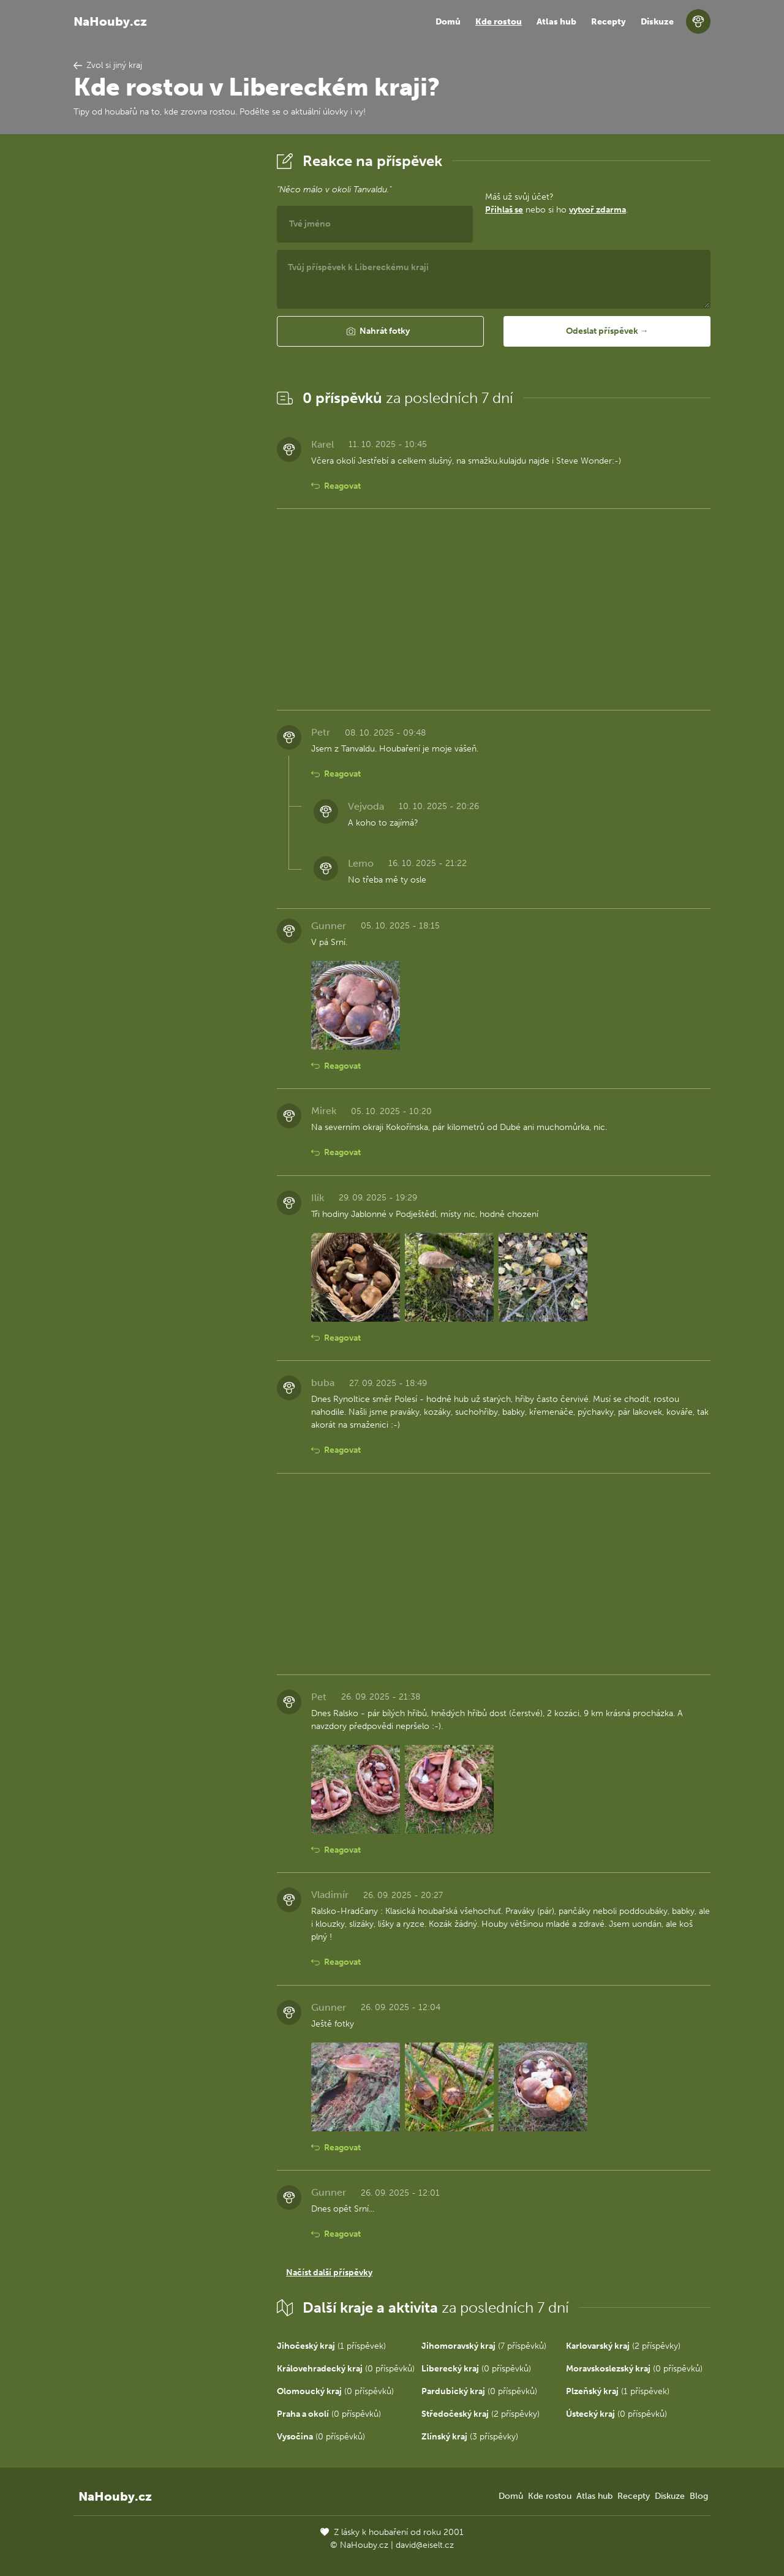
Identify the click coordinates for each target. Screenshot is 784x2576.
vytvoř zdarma (597, 210)
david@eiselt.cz (425, 2545)
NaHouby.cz (110, 21)
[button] (380, 331)
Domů (448, 22)
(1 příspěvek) (331, 2346)
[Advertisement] (165, 332)
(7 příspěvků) (483, 2346)
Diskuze (657, 22)
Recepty (608, 22)
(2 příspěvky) (623, 2346)
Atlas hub (556, 22)
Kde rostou (498, 22)
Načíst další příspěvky (329, 2272)
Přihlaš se (504, 210)
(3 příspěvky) (469, 2436)
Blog (699, 2496)
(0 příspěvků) (346, 2368)
